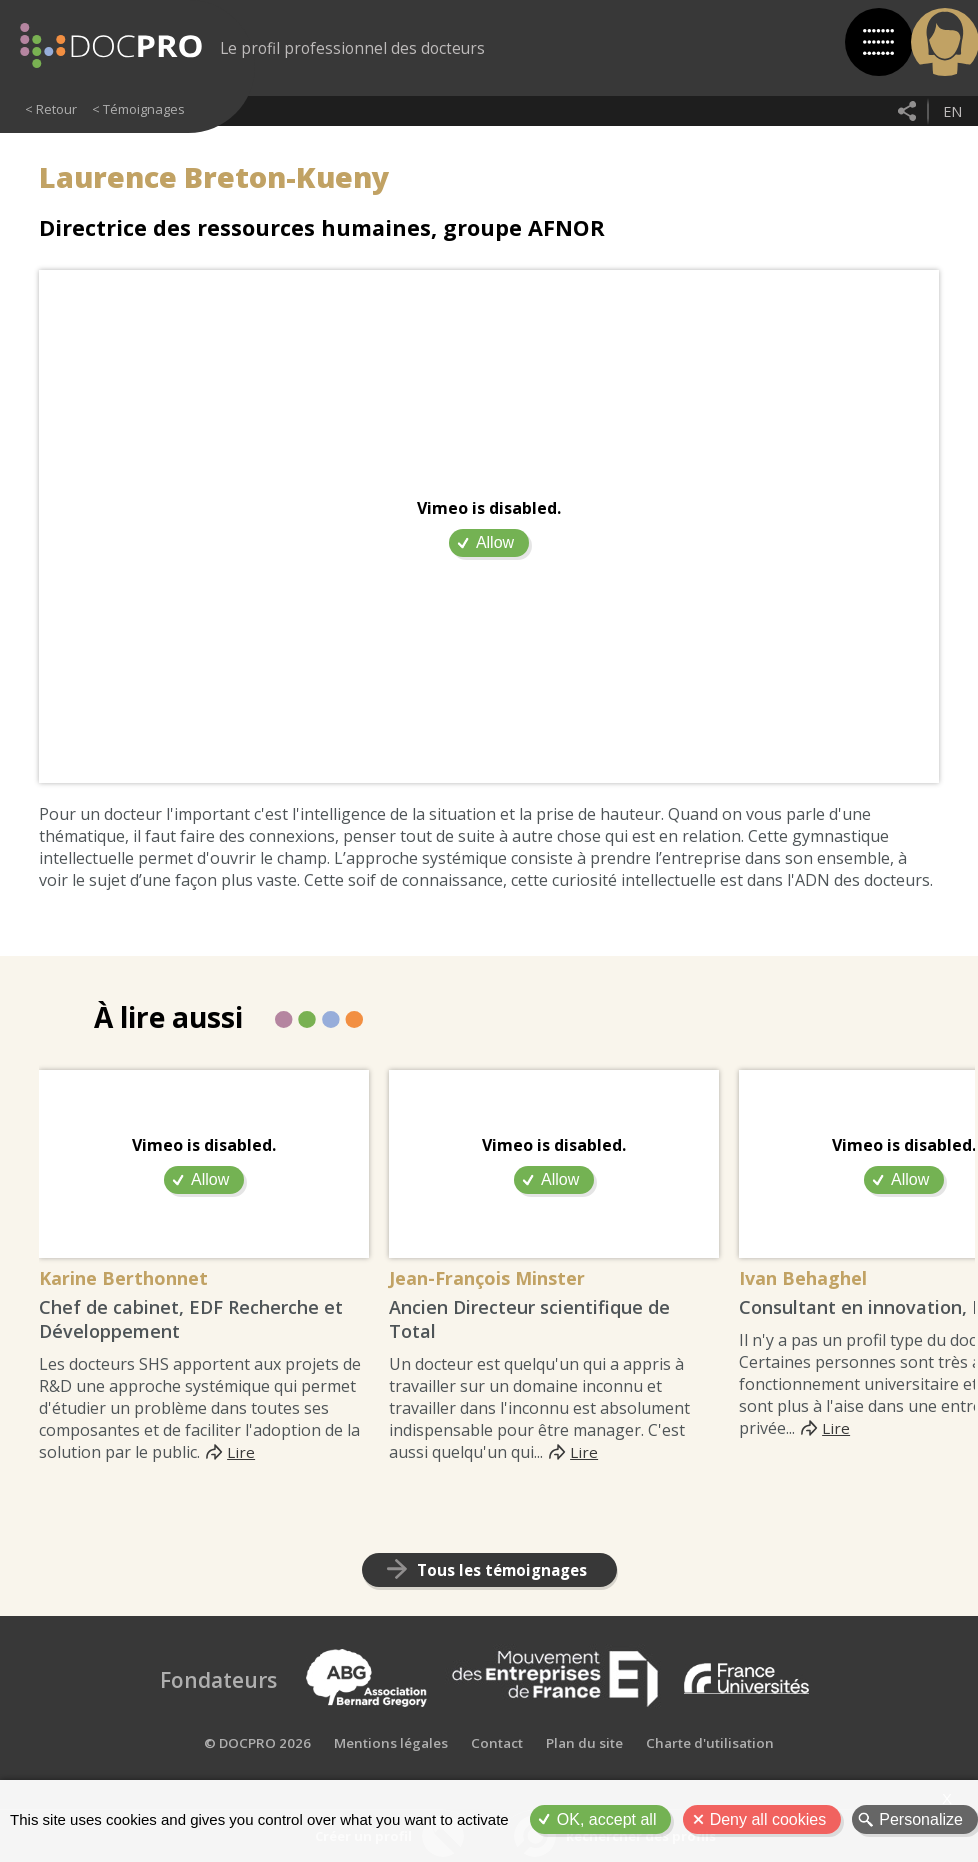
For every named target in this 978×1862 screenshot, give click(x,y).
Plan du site (584, 1777)
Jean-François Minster (508, 1280)
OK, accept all (607, 1819)
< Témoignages (138, 109)
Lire (241, 1455)
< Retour (51, 109)
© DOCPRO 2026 (252, 1777)
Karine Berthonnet (141, 1280)
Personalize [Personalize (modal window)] (921, 1819)
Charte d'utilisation (713, 1777)
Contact (494, 1777)
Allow (495, 542)
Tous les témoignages (501, 1574)
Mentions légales (386, 1777)
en (951, 111)
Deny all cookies (768, 1819)
